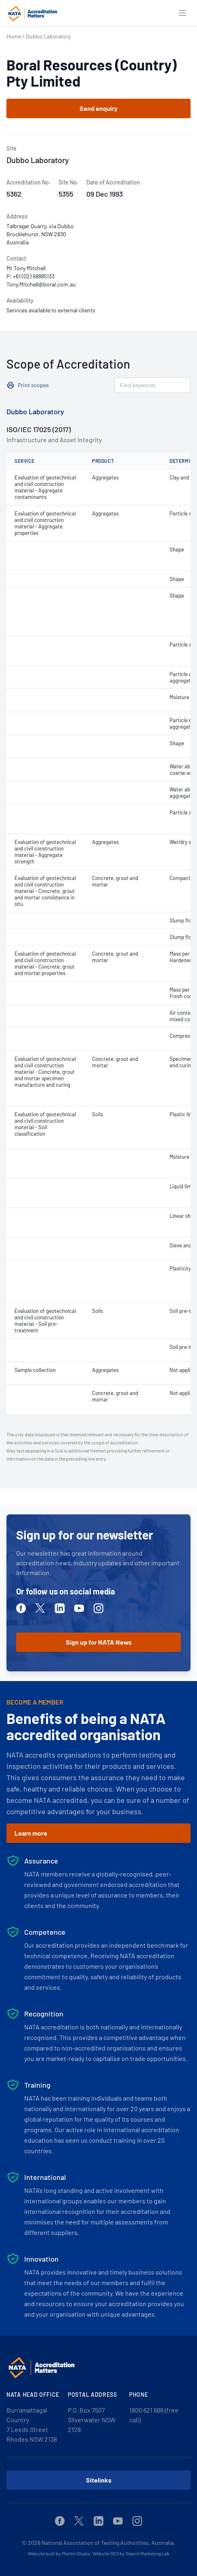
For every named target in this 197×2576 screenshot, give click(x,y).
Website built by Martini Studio (59, 2553)
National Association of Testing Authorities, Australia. (108, 2542)
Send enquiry (98, 108)
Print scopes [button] (33, 385)
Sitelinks (98, 2480)
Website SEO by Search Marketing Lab (131, 2553)
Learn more (31, 1833)
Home (13, 36)
